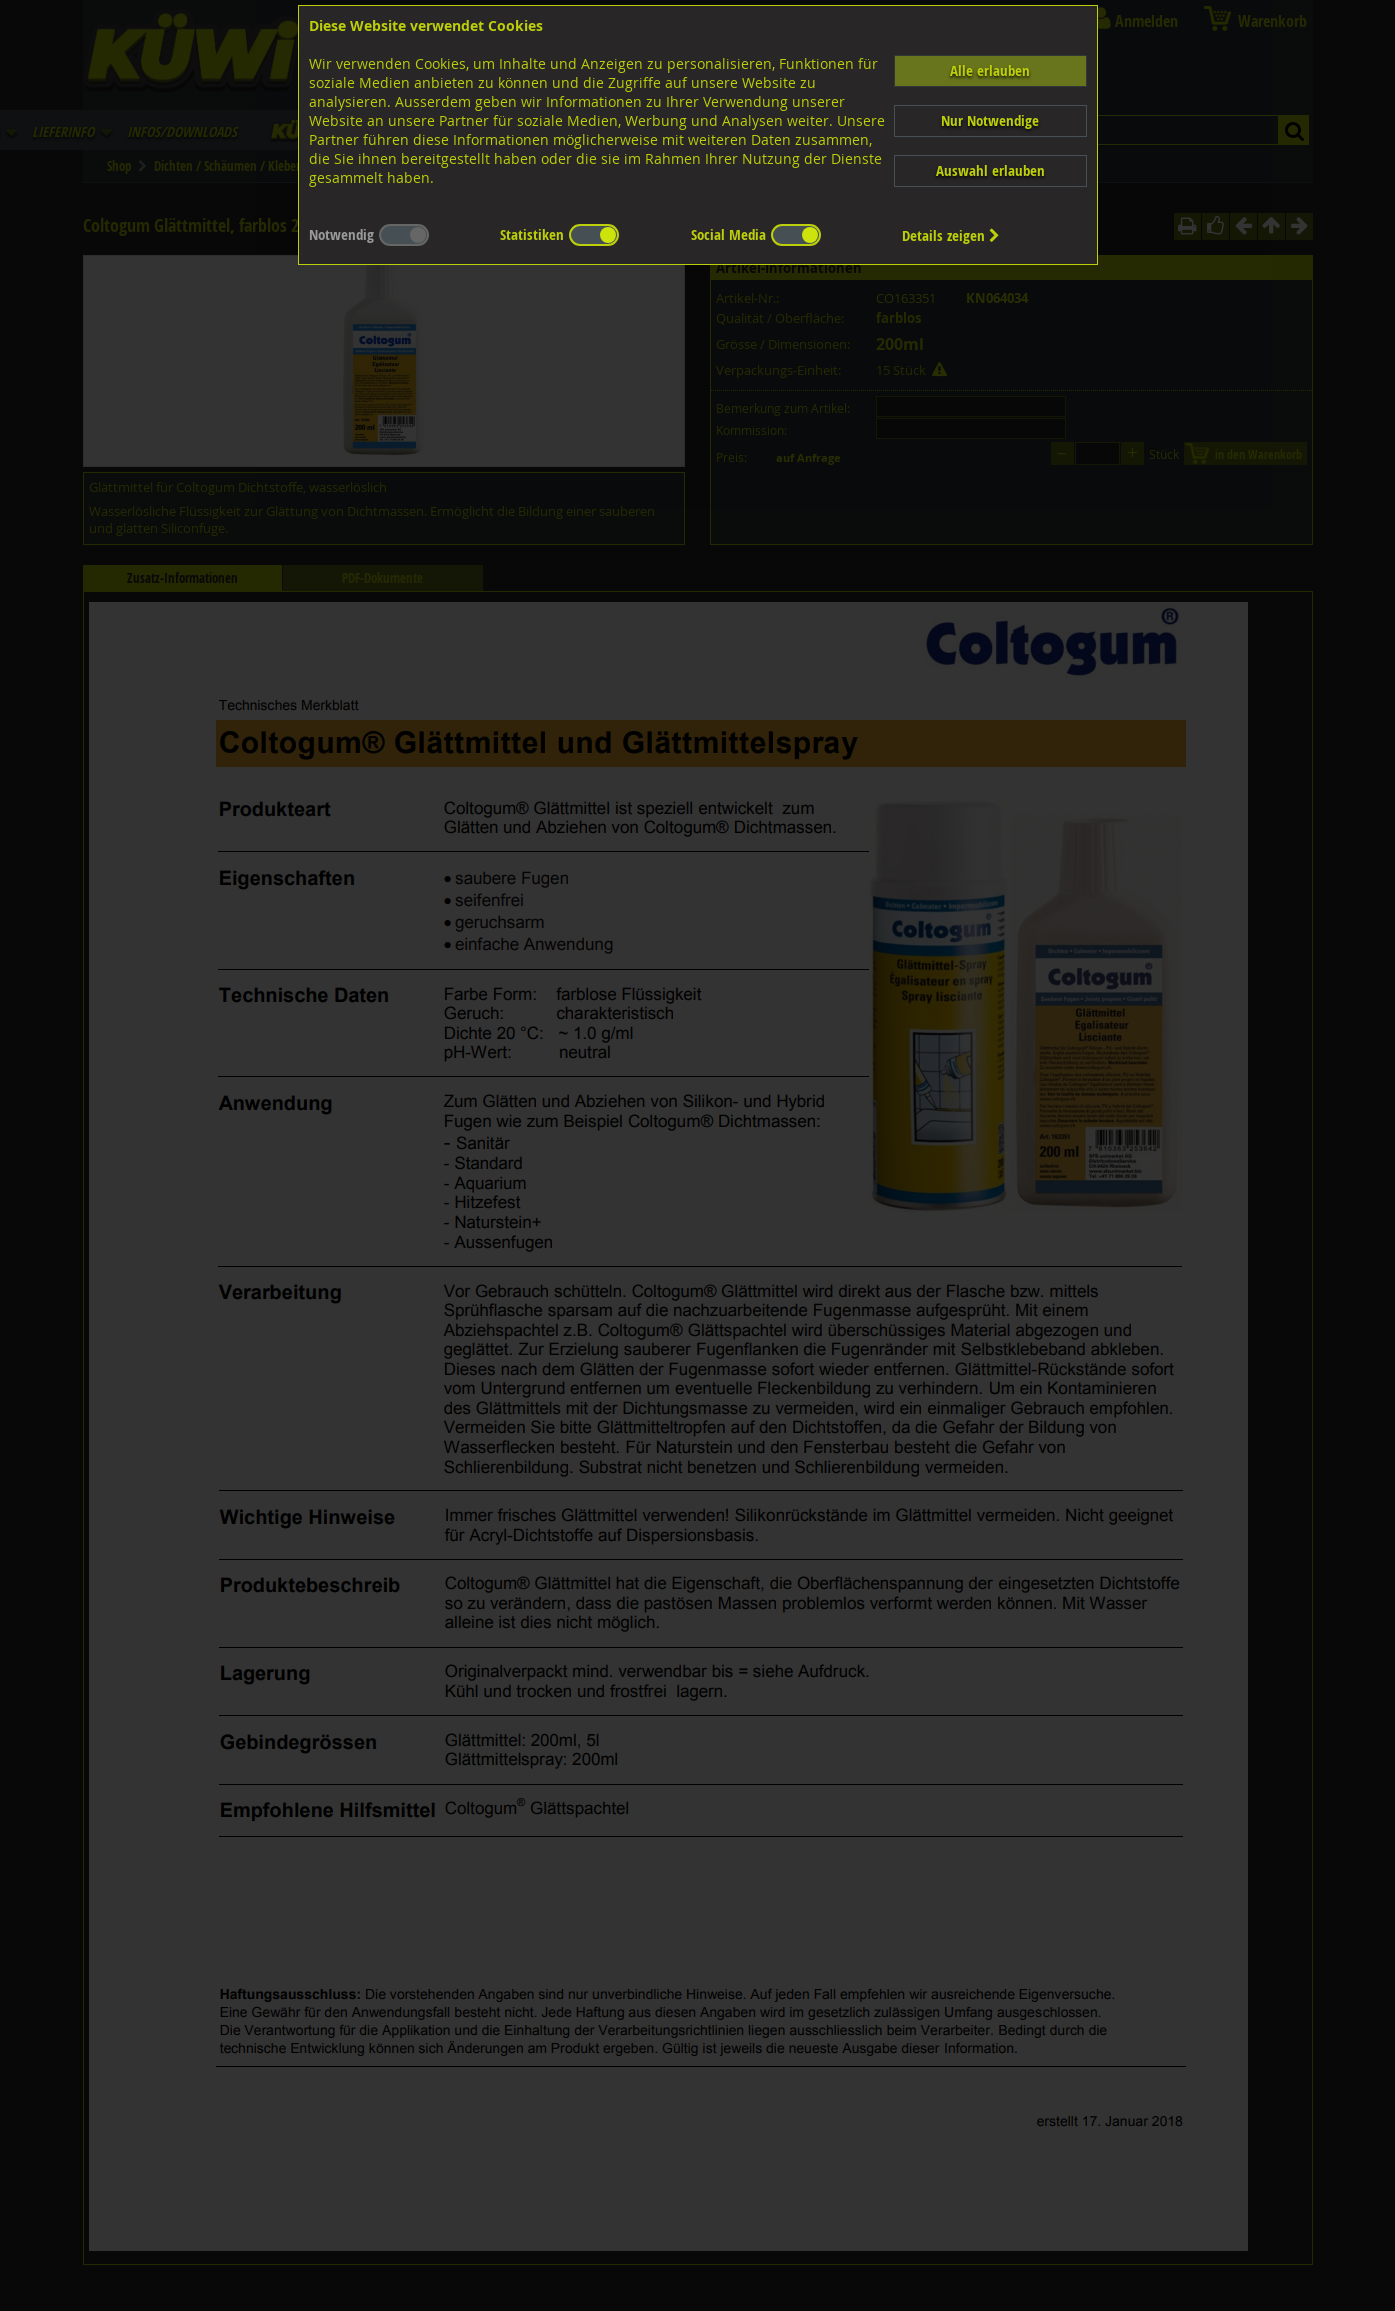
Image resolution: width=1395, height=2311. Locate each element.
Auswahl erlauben (990, 170)
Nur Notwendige (990, 120)
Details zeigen (951, 235)
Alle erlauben (990, 70)
